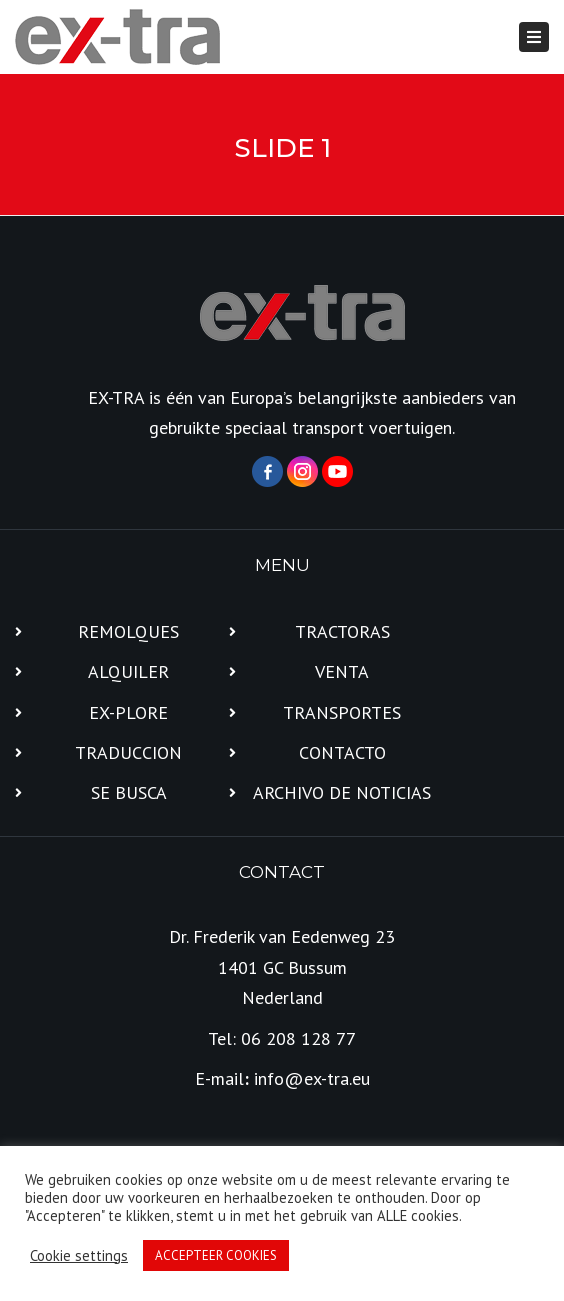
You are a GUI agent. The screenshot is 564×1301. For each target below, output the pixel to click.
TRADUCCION (128, 752)
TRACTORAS (342, 631)
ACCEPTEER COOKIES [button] (216, 1255)
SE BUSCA (129, 792)
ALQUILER (128, 671)
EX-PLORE (128, 712)
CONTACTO (342, 752)
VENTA (342, 671)
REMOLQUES (128, 631)
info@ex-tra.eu (312, 1078)
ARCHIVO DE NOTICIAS (342, 792)
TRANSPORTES (342, 712)
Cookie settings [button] (79, 1256)
